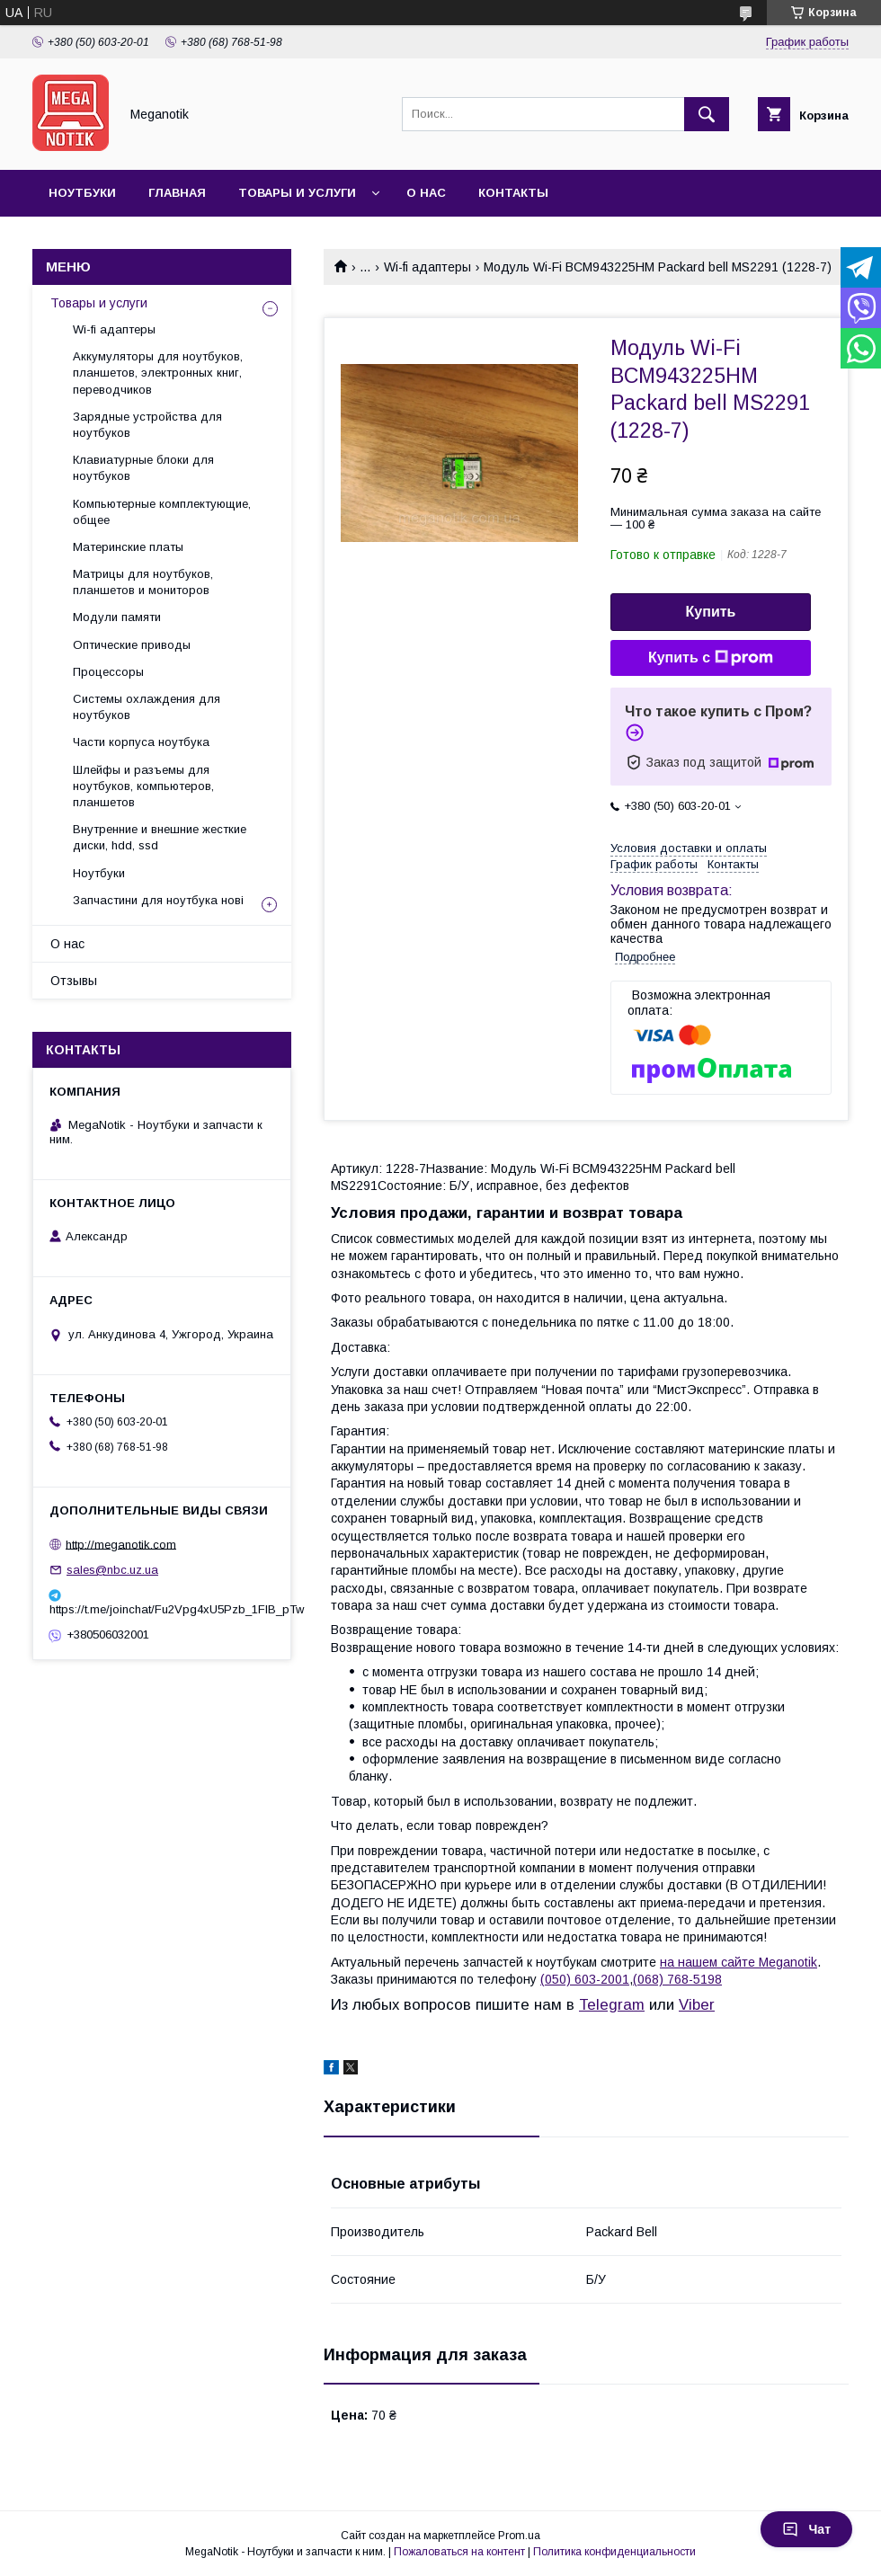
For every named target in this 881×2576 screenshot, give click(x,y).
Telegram (612, 2004)
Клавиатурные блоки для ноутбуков (143, 468)
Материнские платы (128, 547)
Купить (711, 611)
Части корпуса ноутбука (141, 742)
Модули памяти (117, 617)
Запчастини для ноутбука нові (158, 900)
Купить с (710, 658)
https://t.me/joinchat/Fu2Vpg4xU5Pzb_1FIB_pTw (161, 1609)
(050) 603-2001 (584, 1979)
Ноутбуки (82, 193)
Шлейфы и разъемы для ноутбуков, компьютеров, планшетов (143, 786)
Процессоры (108, 672)
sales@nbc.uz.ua (112, 1570)
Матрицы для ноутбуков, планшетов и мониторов (143, 582)
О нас (426, 193)
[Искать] (706, 114)
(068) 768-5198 (677, 1979)
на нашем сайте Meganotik (738, 1962)
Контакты (513, 193)
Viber (697, 2004)
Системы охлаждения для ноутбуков (146, 707)
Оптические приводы (132, 645)
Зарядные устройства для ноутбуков (147, 425)
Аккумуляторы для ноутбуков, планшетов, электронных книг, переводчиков (158, 372)
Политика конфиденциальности (614, 2551)
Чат (806, 2529)
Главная (177, 193)
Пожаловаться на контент (459, 2551)
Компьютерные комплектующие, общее (162, 512)
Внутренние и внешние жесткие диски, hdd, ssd (159, 837)
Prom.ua (519, 2535)
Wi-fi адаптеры (427, 267)
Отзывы (73, 980)
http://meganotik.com (121, 1543)
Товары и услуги (297, 193)
